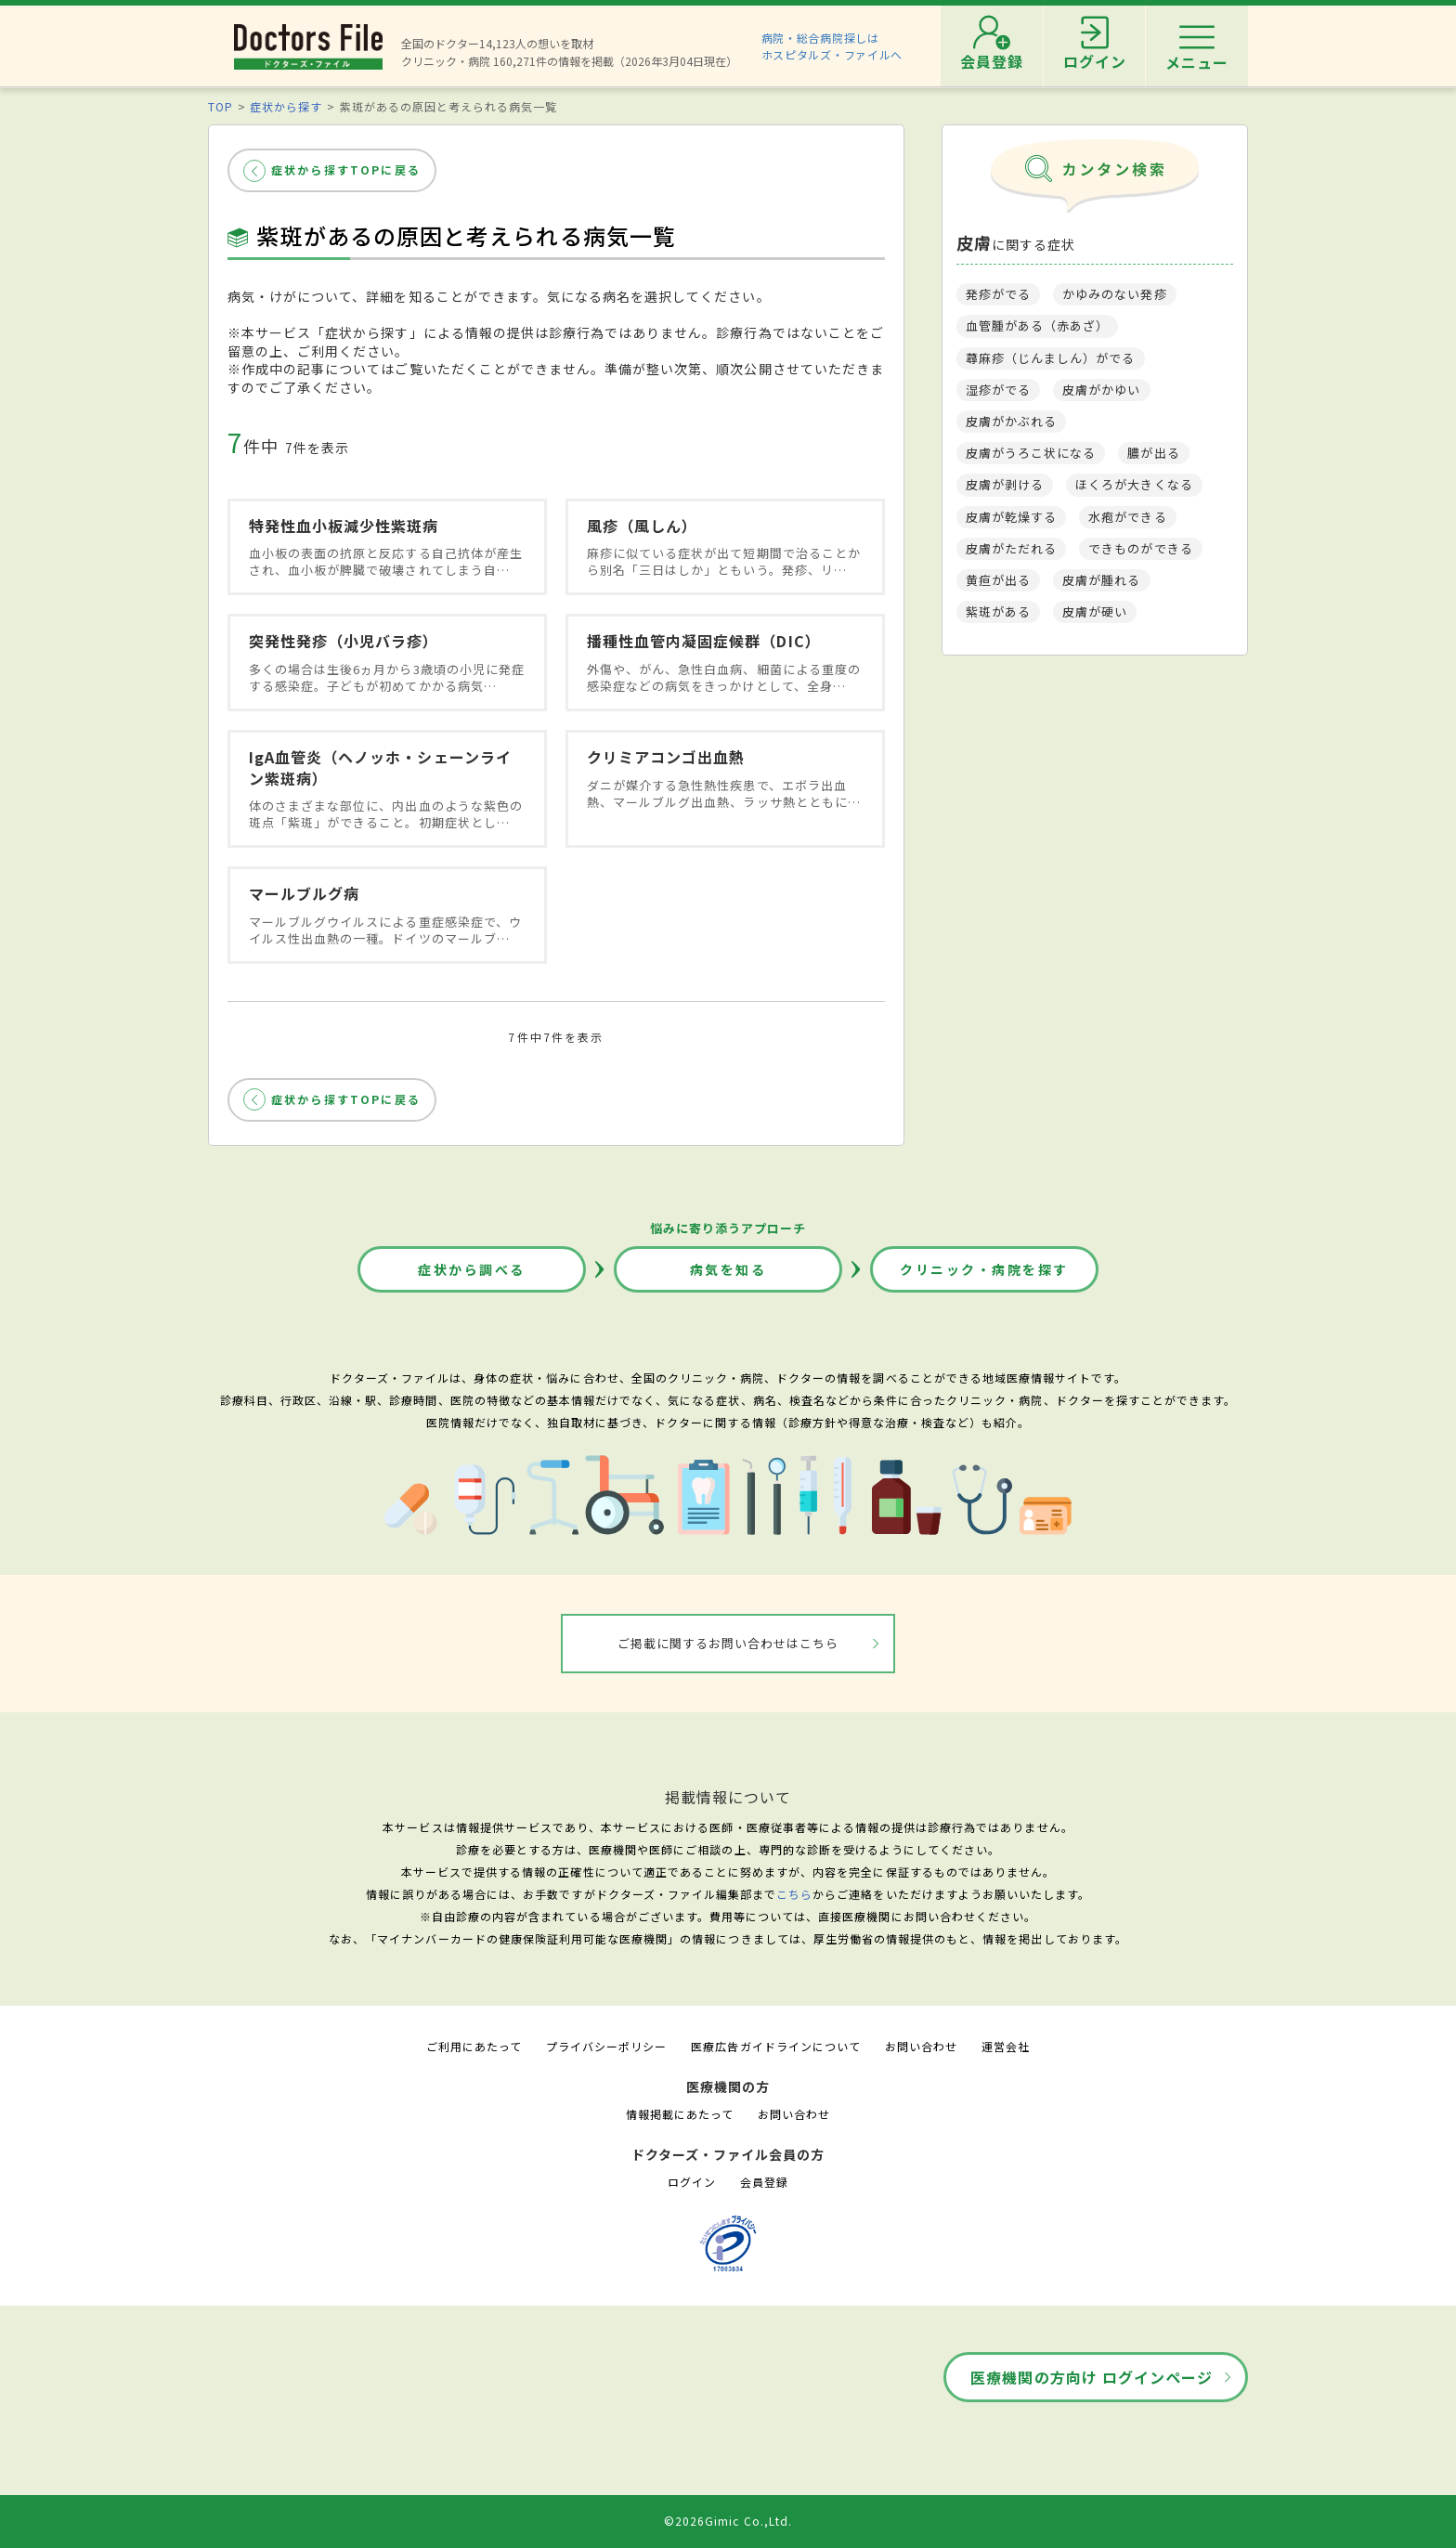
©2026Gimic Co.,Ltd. (728, 2520)
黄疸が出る (998, 580)
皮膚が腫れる (1101, 580)
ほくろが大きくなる (1133, 484)
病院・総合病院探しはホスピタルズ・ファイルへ (832, 46)
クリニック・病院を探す (984, 1269)
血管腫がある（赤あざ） (1037, 325)
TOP (220, 106)
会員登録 (764, 2182)
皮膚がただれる (1011, 548)
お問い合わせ (921, 2046)
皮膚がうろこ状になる (1031, 453)
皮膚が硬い (1094, 611)
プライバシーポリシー (606, 2046)
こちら (794, 1894)
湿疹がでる (998, 389)
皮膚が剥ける (1005, 484)
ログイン (692, 2182)
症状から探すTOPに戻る (346, 169)
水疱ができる (1127, 517)
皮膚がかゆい (1101, 389)
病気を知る (728, 1269)
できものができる (1140, 548)
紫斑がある (998, 611)
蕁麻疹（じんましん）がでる (1051, 358)
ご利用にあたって (474, 2046)
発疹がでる (998, 294)
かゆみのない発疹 (1114, 294)
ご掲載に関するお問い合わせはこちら (728, 1643)
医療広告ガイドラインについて (776, 2046)
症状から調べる (472, 1269)
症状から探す (286, 106)
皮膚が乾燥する (1011, 517)
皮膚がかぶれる (1011, 421)
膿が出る (1153, 453)
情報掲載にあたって (680, 2114)
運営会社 (1006, 2046)
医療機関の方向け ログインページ (1091, 2377)
